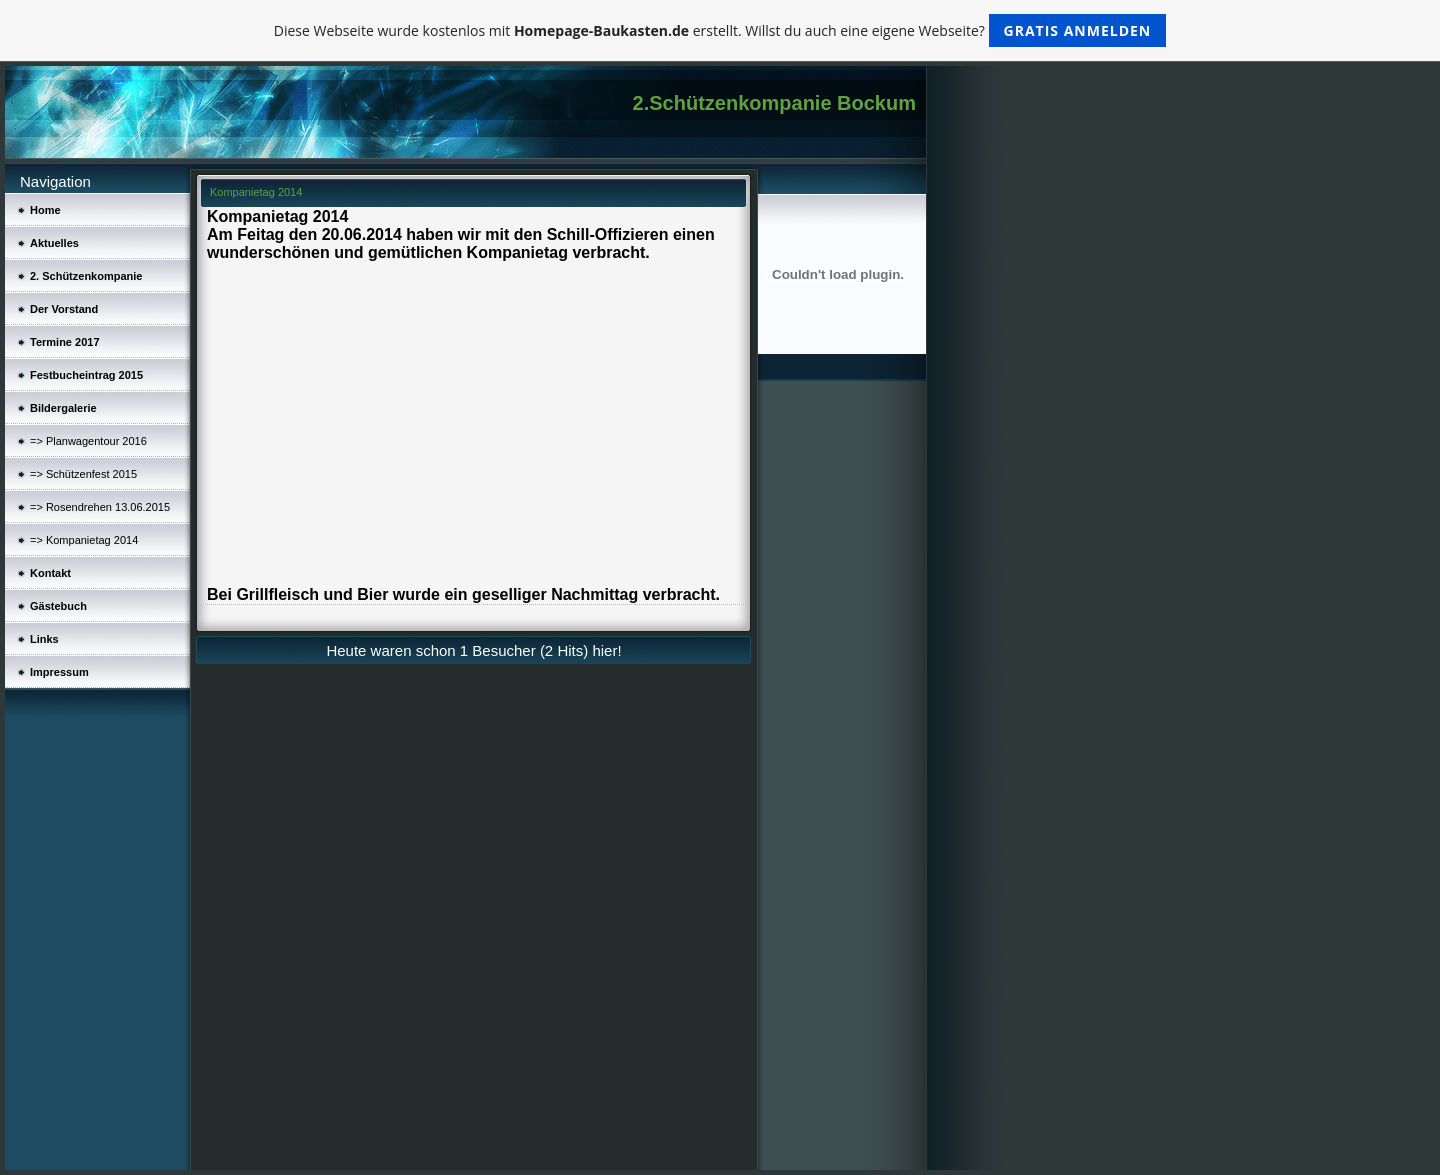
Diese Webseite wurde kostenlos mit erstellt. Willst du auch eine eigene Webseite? (720, 30)
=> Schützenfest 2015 (83, 474)
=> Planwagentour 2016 (88, 441)
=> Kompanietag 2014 (84, 540)
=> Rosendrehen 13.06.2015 (100, 507)
